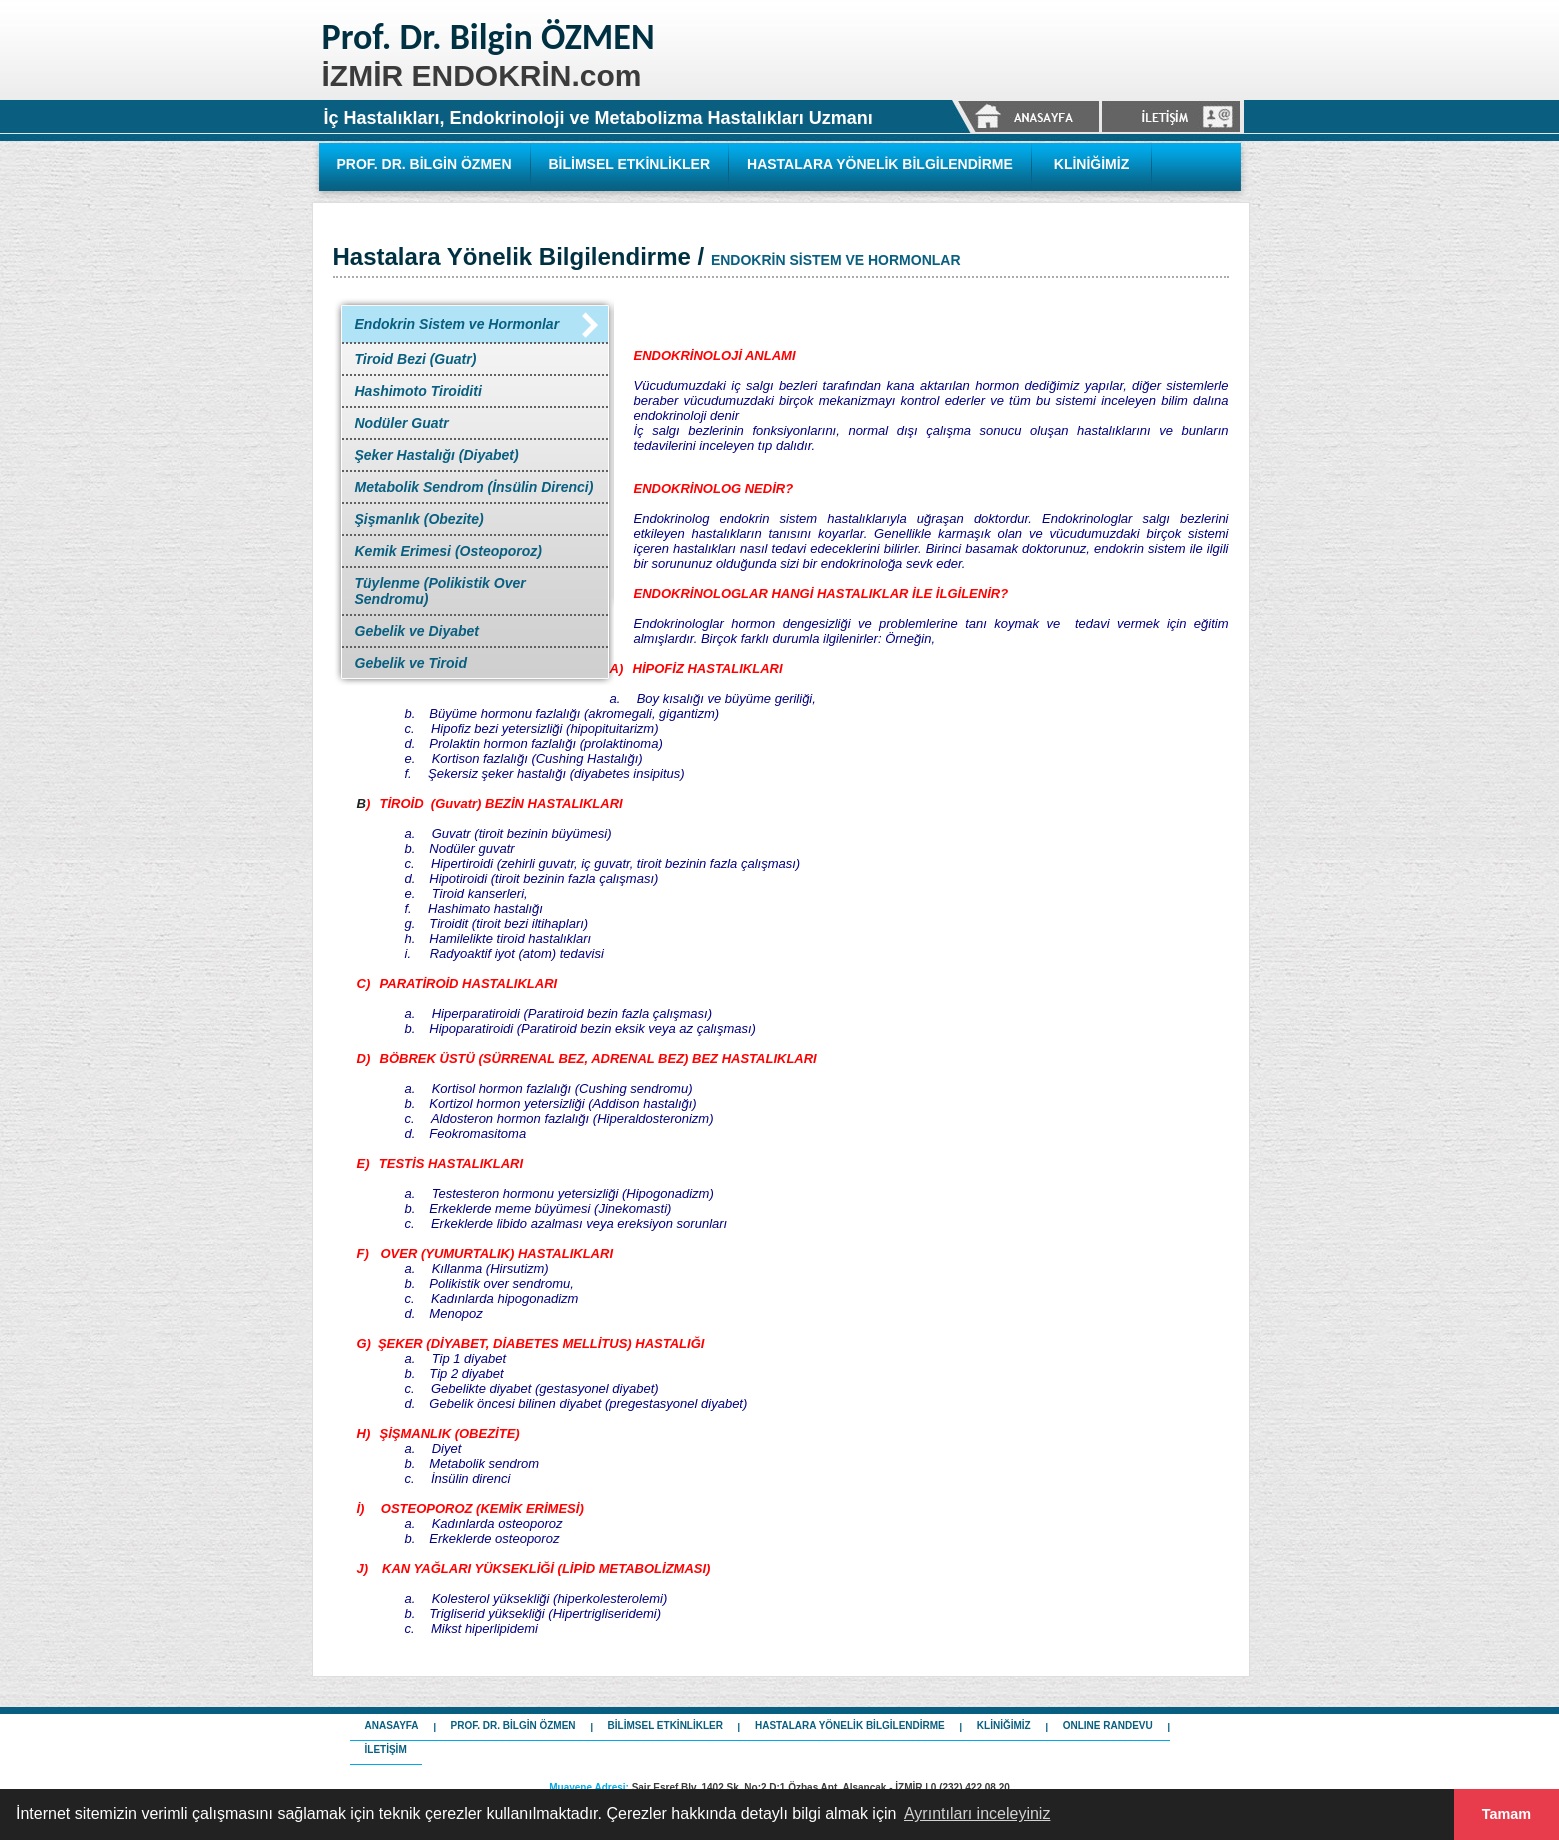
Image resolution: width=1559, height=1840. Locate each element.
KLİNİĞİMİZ (1091, 164)
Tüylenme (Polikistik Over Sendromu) (440, 591)
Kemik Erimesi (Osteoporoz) (449, 551)
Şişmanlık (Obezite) (419, 519)
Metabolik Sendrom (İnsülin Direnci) (474, 487)
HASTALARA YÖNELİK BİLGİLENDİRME (880, 164)
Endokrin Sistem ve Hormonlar (457, 324)
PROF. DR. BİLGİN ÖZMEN (424, 164)
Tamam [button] (1506, 1814)
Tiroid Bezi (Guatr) (416, 359)
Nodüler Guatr (402, 423)
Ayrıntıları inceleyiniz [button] (977, 1813)
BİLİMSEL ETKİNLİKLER (630, 164)
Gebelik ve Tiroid (411, 663)
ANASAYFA (392, 1725)
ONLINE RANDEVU (1108, 1725)
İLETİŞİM (386, 1749)
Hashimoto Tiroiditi (418, 391)
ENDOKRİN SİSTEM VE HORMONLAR (836, 260)
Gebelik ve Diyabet (417, 631)
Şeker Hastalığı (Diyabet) (437, 455)
